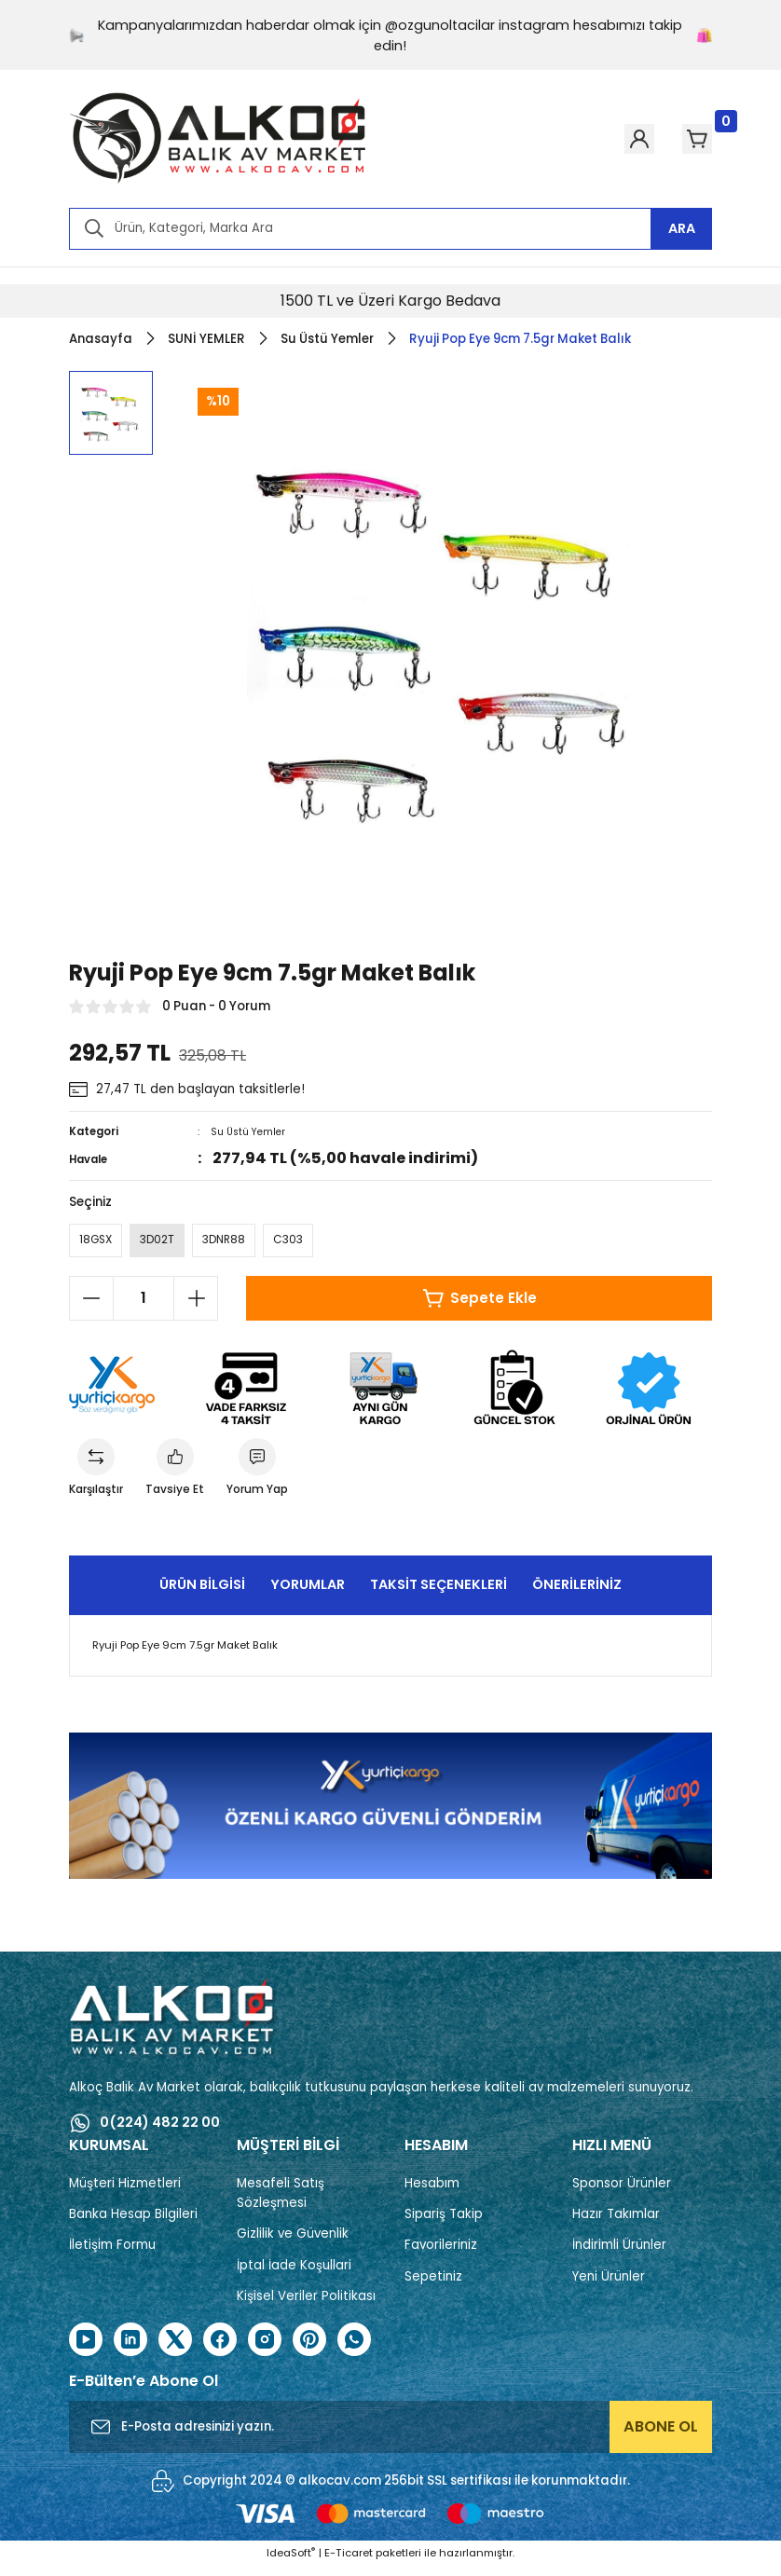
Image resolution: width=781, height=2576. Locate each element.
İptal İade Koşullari (294, 2274)
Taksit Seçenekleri (438, 1593)
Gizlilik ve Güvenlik (293, 2243)
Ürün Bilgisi (202, 1593)
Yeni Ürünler (608, 2286)
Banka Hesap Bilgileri (133, 2223)
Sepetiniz (433, 2286)
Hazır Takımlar (616, 2223)
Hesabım (431, 2192)
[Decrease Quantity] (91, 1303)
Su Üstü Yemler (251, 1131)
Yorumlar (307, 1593)
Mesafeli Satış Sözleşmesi (280, 2202)
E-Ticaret (348, 2562)
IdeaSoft (291, 2562)
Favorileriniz (440, 2254)
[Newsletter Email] (390, 2436)
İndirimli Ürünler (619, 2254)
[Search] (390, 229)
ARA (681, 228)
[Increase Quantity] (195, 1303)
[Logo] (218, 138)
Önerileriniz (577, 1593)
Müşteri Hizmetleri (125, 2192)
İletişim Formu (112, 2254)
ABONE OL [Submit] (660, 2435)
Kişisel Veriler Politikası (306, 2305)
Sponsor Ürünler (621, 2192)
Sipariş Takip (443, 2223)
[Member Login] (606, 139)
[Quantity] (143, 1303)
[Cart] (686, 139)
